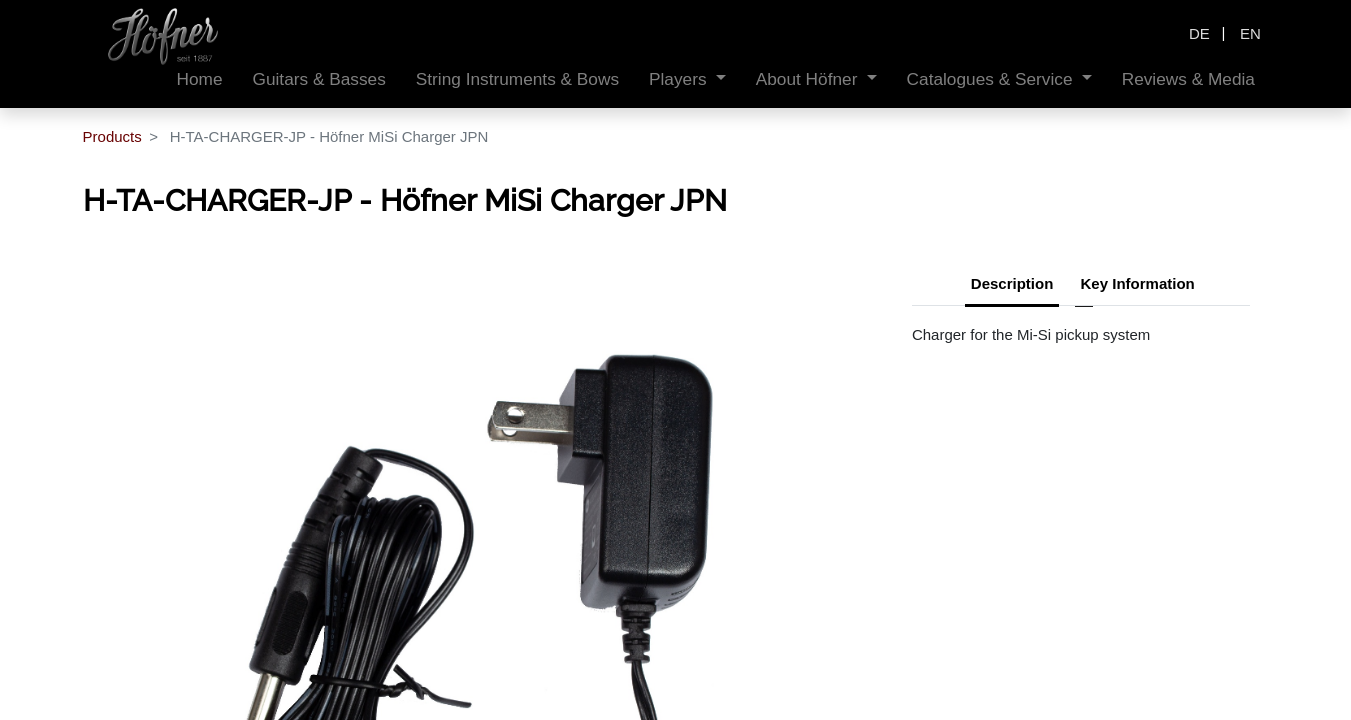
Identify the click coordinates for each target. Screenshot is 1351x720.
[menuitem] (200, 79)
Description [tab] (1012, 283)
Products (112, 136)
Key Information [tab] (1138, 283)
